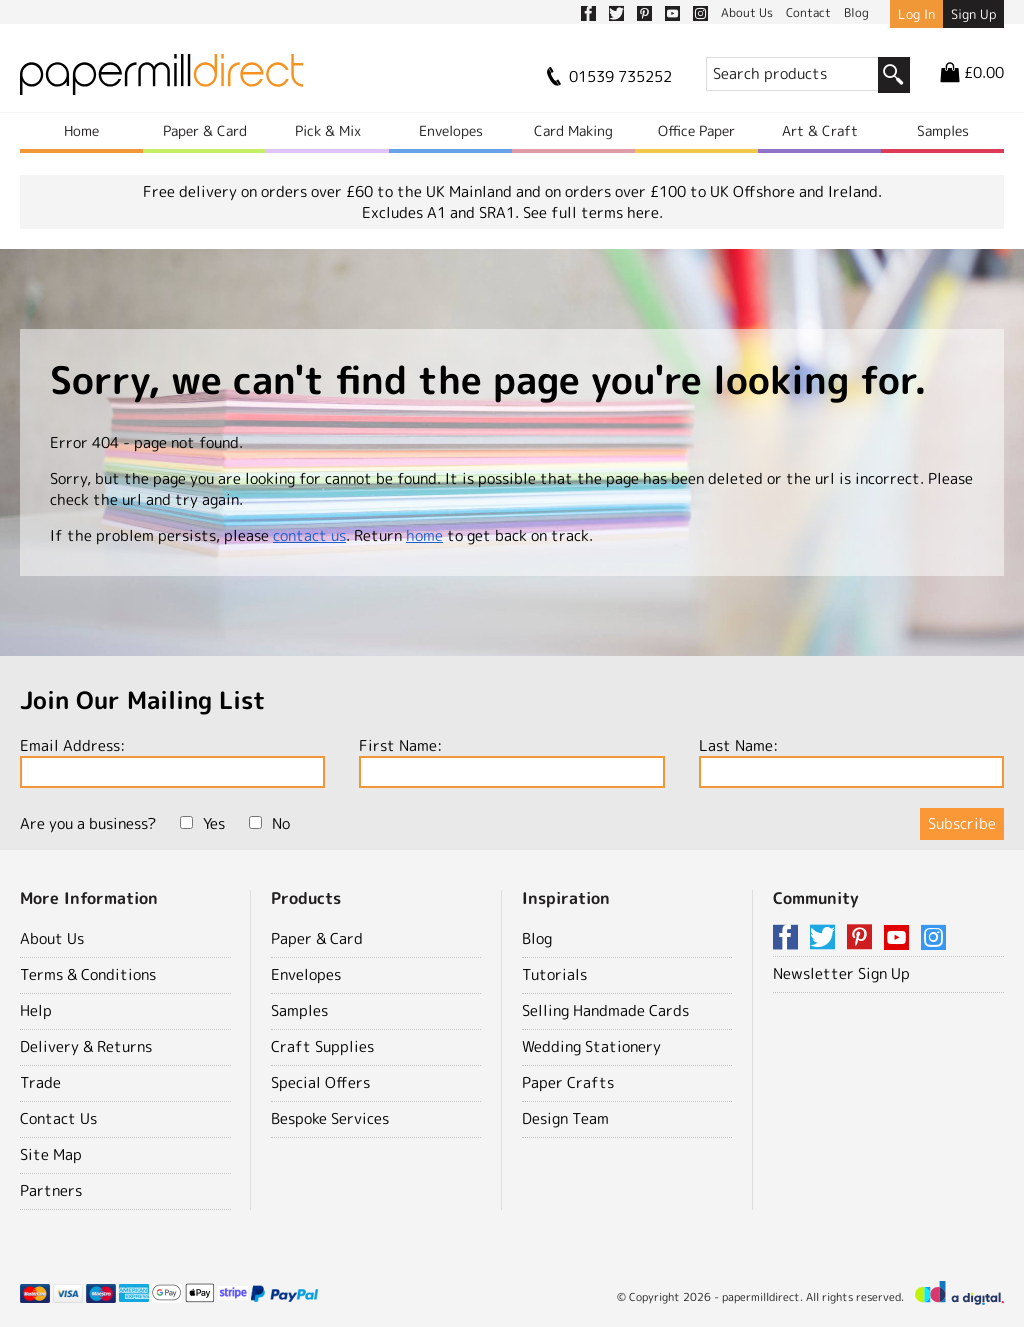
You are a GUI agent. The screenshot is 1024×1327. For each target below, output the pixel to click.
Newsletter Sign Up (841, 973)
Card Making (573, 130)
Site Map (51, 1154)
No (269, 823)
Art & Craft (820, 130)
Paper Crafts (568, 1082)
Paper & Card (205, 130)
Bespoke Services (330, 1118)
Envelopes (451, 130)
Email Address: (172, 761)
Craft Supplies (322, 1046)
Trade (40, 1082)
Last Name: (851, 761)
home (424, 535)
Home (81, 130)
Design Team (565, 1118)
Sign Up (973, 14)
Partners (51, 1190)
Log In (916, 14)
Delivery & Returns (86, 1046)
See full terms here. (593, 212)
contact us (309, 535)
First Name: (511, 761)
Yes (202, 823)
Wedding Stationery (591, 1046)
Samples (943, 130)
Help (36, 1010)
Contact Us (58, 1118)
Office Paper (696, 130)
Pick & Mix (328, 130)
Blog (537, 938)
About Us (52, 938)
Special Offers (320, 1082)
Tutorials (554, 974)
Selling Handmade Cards (605, 1010)
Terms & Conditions (88, 974)
